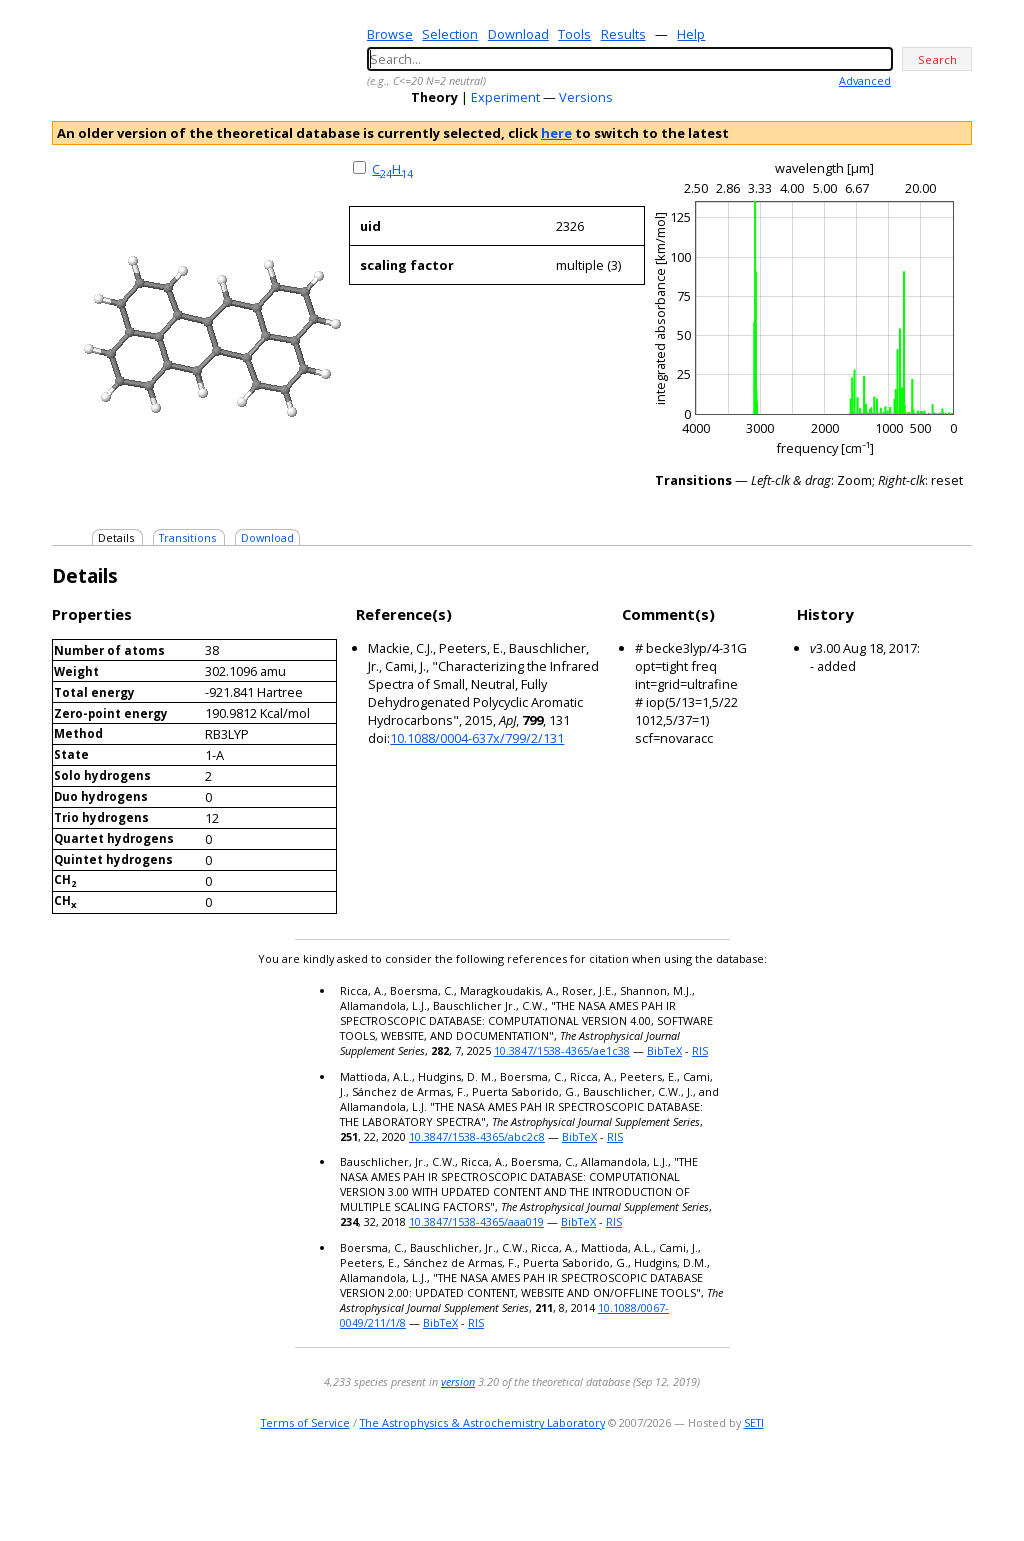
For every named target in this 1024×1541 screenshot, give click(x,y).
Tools (574, 34)
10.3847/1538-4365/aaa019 (476, 1221)
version (458, 1381)
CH (392, 169)
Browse (390, 34)
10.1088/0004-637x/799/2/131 (477, 738)
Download (518, 34)
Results (623, 34)
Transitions (187, 537)
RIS (700, 1050)
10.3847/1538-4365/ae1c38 (562, 1050)
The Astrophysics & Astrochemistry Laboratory (482, 1422)
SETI (754, 1422)
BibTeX (664, 1050)
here (556, 133)
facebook (958, 1485)
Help (691, 34)
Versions (586, 97)
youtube (930, 1485)
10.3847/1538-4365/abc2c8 (477, 1136)
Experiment (505, 97)
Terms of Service (305, 1422)
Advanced (865, 80)
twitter (901, 1485)
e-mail (877, 1485)
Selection (450, 34)
